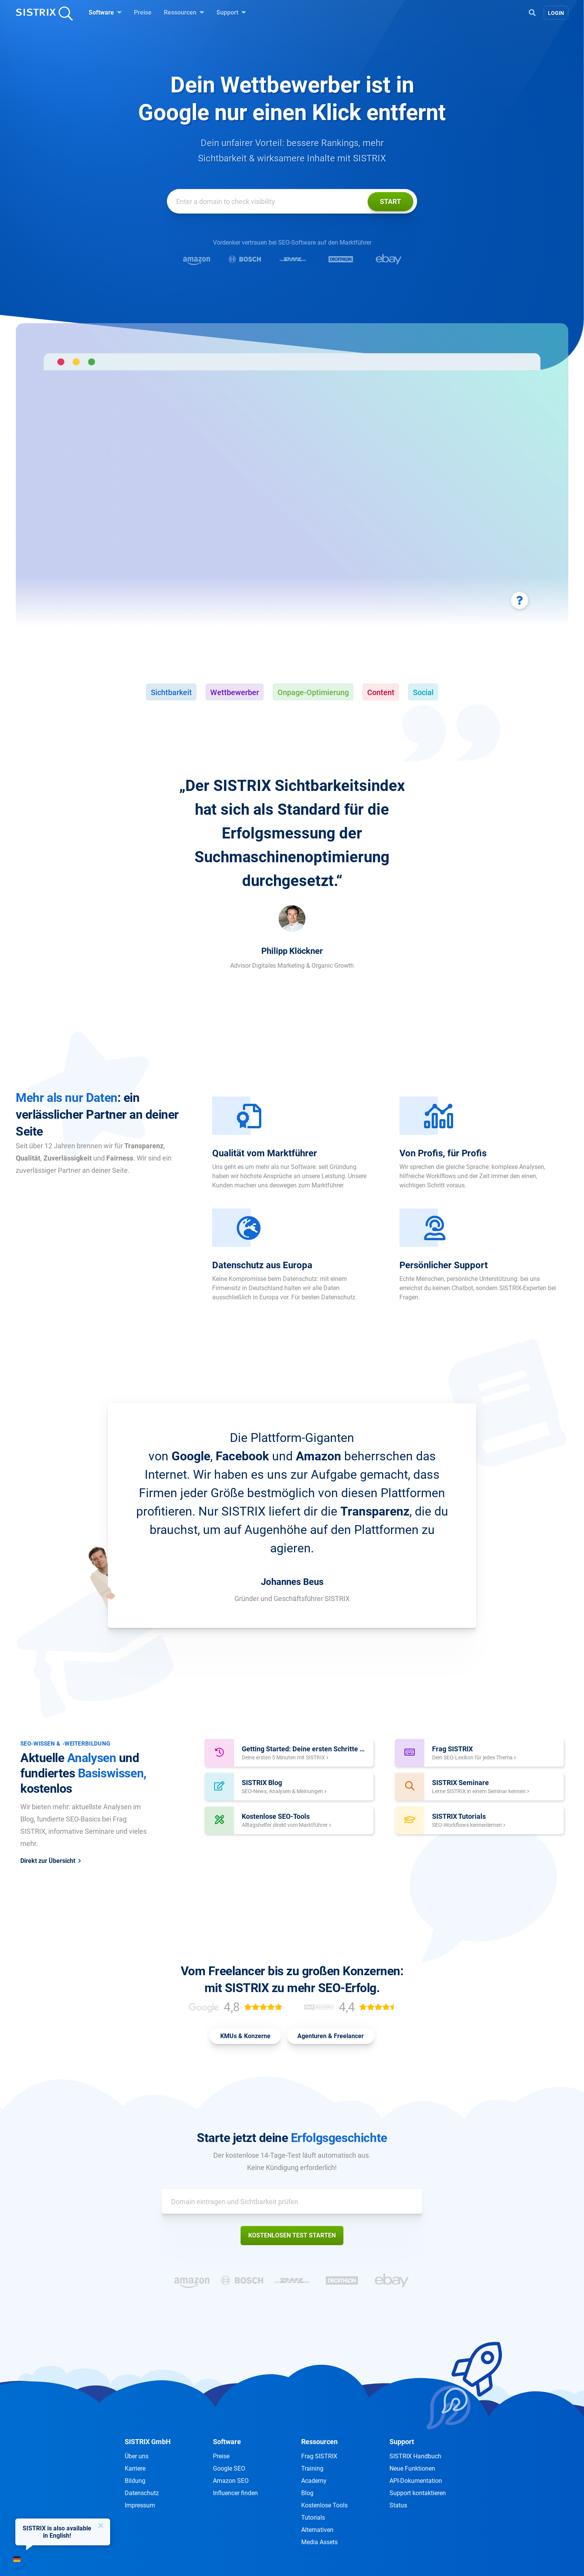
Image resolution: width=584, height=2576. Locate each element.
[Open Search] (532, 12)
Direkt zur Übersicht (47, 1860)
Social (423, 692)
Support (231, 12)
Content (380, 692)
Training (312, 2468)
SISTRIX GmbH (148, 2442)
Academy (314, 2480)
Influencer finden (235, 2493)
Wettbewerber (234, 692)
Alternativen (317, 2529)
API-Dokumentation (415, 2480)
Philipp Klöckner (292, 951)
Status (398, 2505)
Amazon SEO (231, 2480)
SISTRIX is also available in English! (57, 2532)
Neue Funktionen (412, 2468)
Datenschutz (142, 2493)
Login (556, 13)
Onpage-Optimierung (313, 692)
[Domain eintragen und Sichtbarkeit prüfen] (292, 201)
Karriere (135, 2468)
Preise (143, 12)
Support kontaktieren (417, 2493)
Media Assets (319, 2542)
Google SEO (229, 2468)
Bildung (135, 2480)
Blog (307, 2493)
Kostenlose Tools (324, 2505)
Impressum (140, 2505)
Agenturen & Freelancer (330, 2036)
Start (390, 201)
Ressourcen (184, 12)
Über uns (136, 2456)
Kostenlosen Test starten (292, 2235)
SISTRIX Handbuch (415, 2456)
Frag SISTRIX (319, 2456)
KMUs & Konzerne (245, 2036)
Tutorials (313, 2517)
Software (105, 12)
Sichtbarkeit (171, 692)
